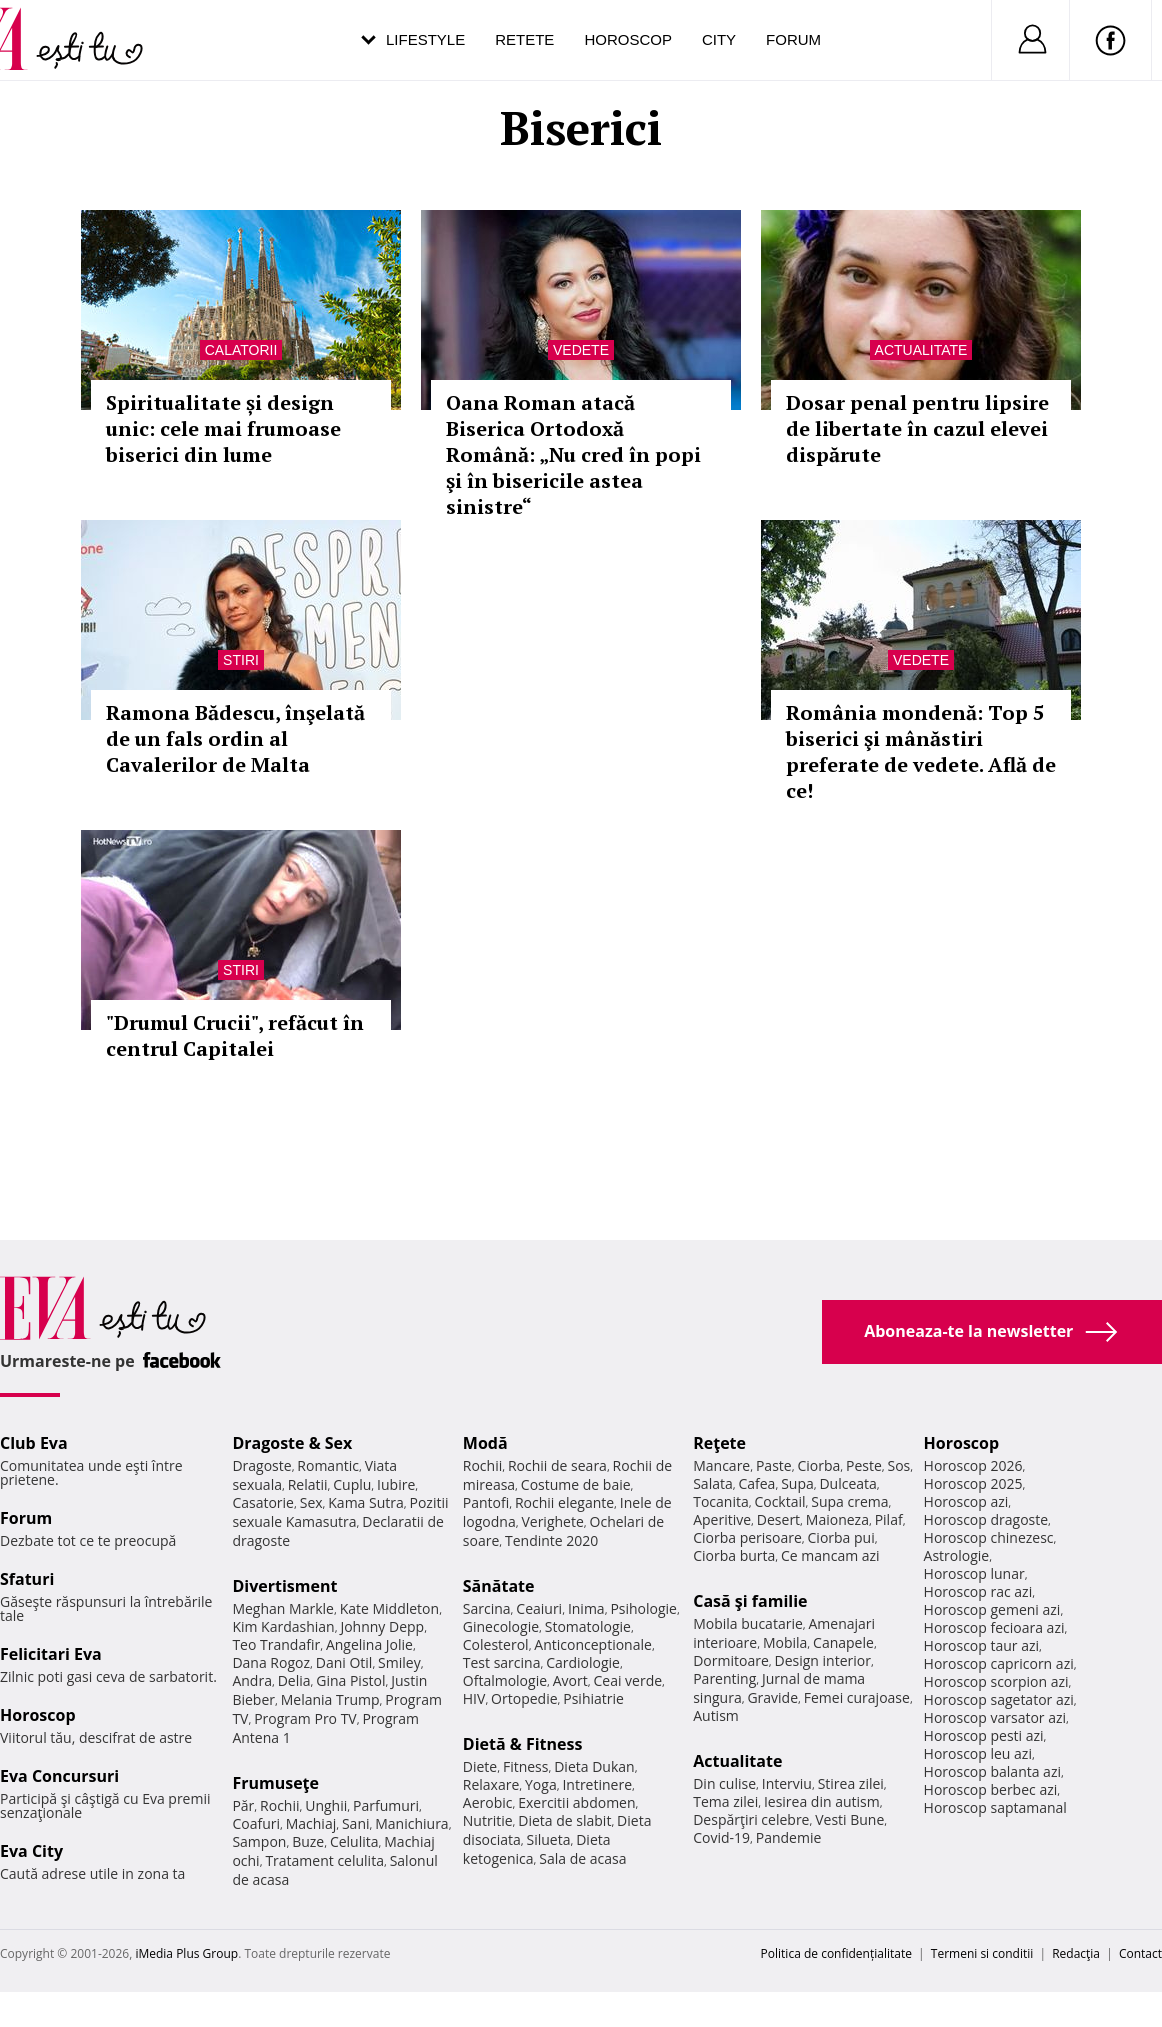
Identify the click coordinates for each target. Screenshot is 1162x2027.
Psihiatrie (593, 1698)
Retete (524, 39)
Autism (716, 1715)
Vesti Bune (849, 1819)
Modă (485, 1443)
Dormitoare (731, 1660)
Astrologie (957, 1555)
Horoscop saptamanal (995, 1807)
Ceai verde (627, 1680)
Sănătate (499, 1586)
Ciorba (818, 1465)
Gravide (772, 1697)
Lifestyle (425, 39)
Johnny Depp (382, 1626)
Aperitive (722, 1519)
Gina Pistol (350, 1680)
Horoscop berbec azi (991, 1789)
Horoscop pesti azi (984, 1735)
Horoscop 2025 (973, 1483)
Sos (898, 1465)
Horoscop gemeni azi (992, 1609)
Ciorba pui (841, 1537)
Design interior (822, 1660)
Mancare (721, 1465)
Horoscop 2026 (973, 1465)
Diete (480, 1766)
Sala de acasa (582, 1858)
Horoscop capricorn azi (999, 1663)
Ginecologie (501, 1626)
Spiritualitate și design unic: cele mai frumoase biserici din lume (223, 428)
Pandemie (789, 1837)
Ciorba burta (734, 1555)
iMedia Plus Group (186, 1953)
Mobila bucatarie (748, 1623)
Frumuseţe (275, 1783)
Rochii (279, 1805)
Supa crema (849, 1501)
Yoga (541, 1784)
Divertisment (284, 1586)
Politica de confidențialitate (836, 1953)
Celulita (354, 1841)
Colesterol (496, 1644)
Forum (793, 39)
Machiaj (311, 1823)
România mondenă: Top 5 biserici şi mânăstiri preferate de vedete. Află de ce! (921, 751)
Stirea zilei (851, 1783)
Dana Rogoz (271, 1662)
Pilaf (889, 1519)
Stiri (241, 660)
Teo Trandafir (276, 1644)
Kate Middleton (390, 1608)
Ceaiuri (539, 1608)
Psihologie (643, 1608)
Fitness (526, 1766)
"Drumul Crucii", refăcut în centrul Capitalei (235, 1035)
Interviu (787, 1783)
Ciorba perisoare (747, 1537)
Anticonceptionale (593, 1644)
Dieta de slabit (564, 1820)
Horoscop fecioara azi (994, 1627)
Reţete (719, 1443)
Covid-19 (721, 1837)
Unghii (326, 1805)
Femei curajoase (857, 1697)
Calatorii (241, 350)
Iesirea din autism (822, 1801)
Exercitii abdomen (576, 1802)
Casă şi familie (750, 1601)
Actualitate (921, 350)
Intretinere (597, 1784)
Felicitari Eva (51, 1654)
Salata (713, 1483)
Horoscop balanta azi (992, 1771)
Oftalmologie (505, 1680)
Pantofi (486, 1502)
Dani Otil (344, 1662)
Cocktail (779, 1501)
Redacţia (1076, 1953)
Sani (356, 1823)
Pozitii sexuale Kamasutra (340, 1512)
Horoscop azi (966, 1501)
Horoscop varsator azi (995, 1717)
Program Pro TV (305, 1718)
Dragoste (261, 1465)
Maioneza (837, 1519)
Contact (1140, 1953)
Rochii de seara (557, 1465)
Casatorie (263, 1502)
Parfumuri (386, 1805)
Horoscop (628, 39)
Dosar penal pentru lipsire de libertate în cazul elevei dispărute (917, 428)
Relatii (308, 1484)
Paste (774, 1465)
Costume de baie (576, 1484)
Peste (864, 1465)
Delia (294, 1680)
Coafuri (256, 1823)
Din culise (724, 1783)
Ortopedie (524, 1698)
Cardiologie (583, 1662)
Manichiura (411, 1823)
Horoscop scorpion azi (996, 1681)
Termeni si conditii (982, 1953)
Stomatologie (588, 1626)
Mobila (785, 1642)
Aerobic (488, 1802)
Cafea (756, 1483)
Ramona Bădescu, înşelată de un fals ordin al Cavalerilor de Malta (235, 738)
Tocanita (721, 1501)
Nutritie (488, 1820)
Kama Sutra (365, 1502)
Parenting (724, 1678)
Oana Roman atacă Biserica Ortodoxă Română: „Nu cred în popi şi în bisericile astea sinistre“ (573, 454)
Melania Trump (330, 1699)
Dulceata (847, 1483)
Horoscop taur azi (981, 1645)
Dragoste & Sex (292, 1443)
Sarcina (487, 1608)
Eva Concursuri (59, 1776)
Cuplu (352, 1484)
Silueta (549, 1839)
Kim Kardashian (283, 1626)
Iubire (396, 1484)
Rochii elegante (564, 1502)
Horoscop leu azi (978, 1753)
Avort (570, 1680)
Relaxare (491, 1784)
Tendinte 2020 (551, 1540)
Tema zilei (725, 1801)
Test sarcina (502, 1662)
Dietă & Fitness (523, 1744)
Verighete (552, 1521)
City (719, 39)
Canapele (843, 1642)
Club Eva (34, 1443)
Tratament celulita (324, 1860)
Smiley (399, 1662)
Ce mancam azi (830, 1555)
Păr (243, 1805)
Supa (797, 1483)
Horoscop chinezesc (989, 1537)
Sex (311, 1502)
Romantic (328, 1465)
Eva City (31, 1851)
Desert (778, 1519)
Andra (252, 1680)
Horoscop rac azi (978, 1591)
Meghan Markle (283, 1608)
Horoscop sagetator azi (999, 1699)
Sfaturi (27, 1579)
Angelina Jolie (369, 1644)
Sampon (259, 1841)
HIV (474, 1698)
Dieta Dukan (594, 1766)
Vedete (581, 350)
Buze (308, 1841)
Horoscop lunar (974, 1573)
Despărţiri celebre (751, 1819)
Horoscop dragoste (986, 1519)
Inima (586, 1608)
